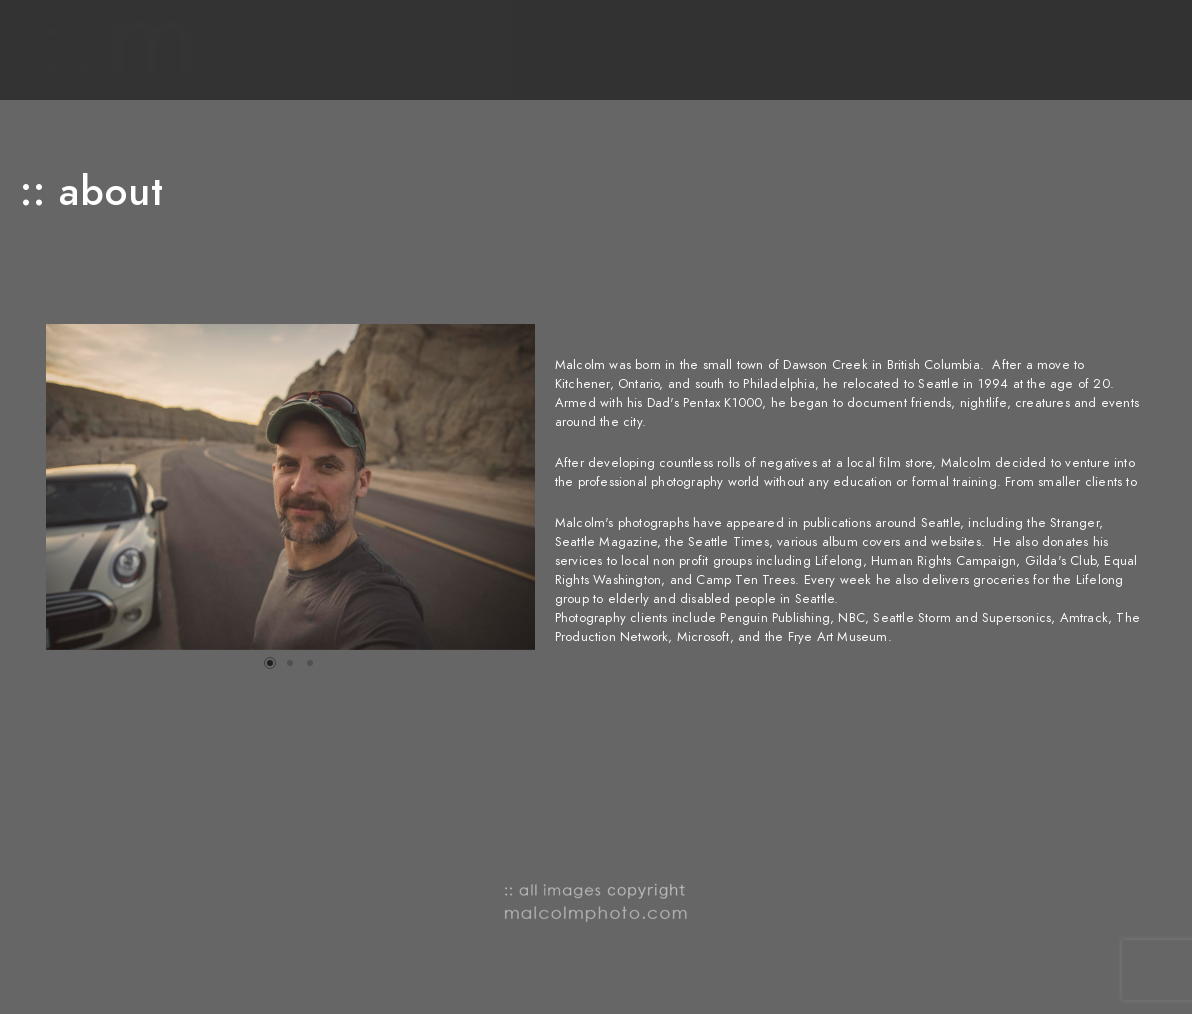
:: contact (1124, 50)
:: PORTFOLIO (678, 50)
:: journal (796, 50)
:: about (1019, 50)
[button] (270, 663)
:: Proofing (911, 50)
